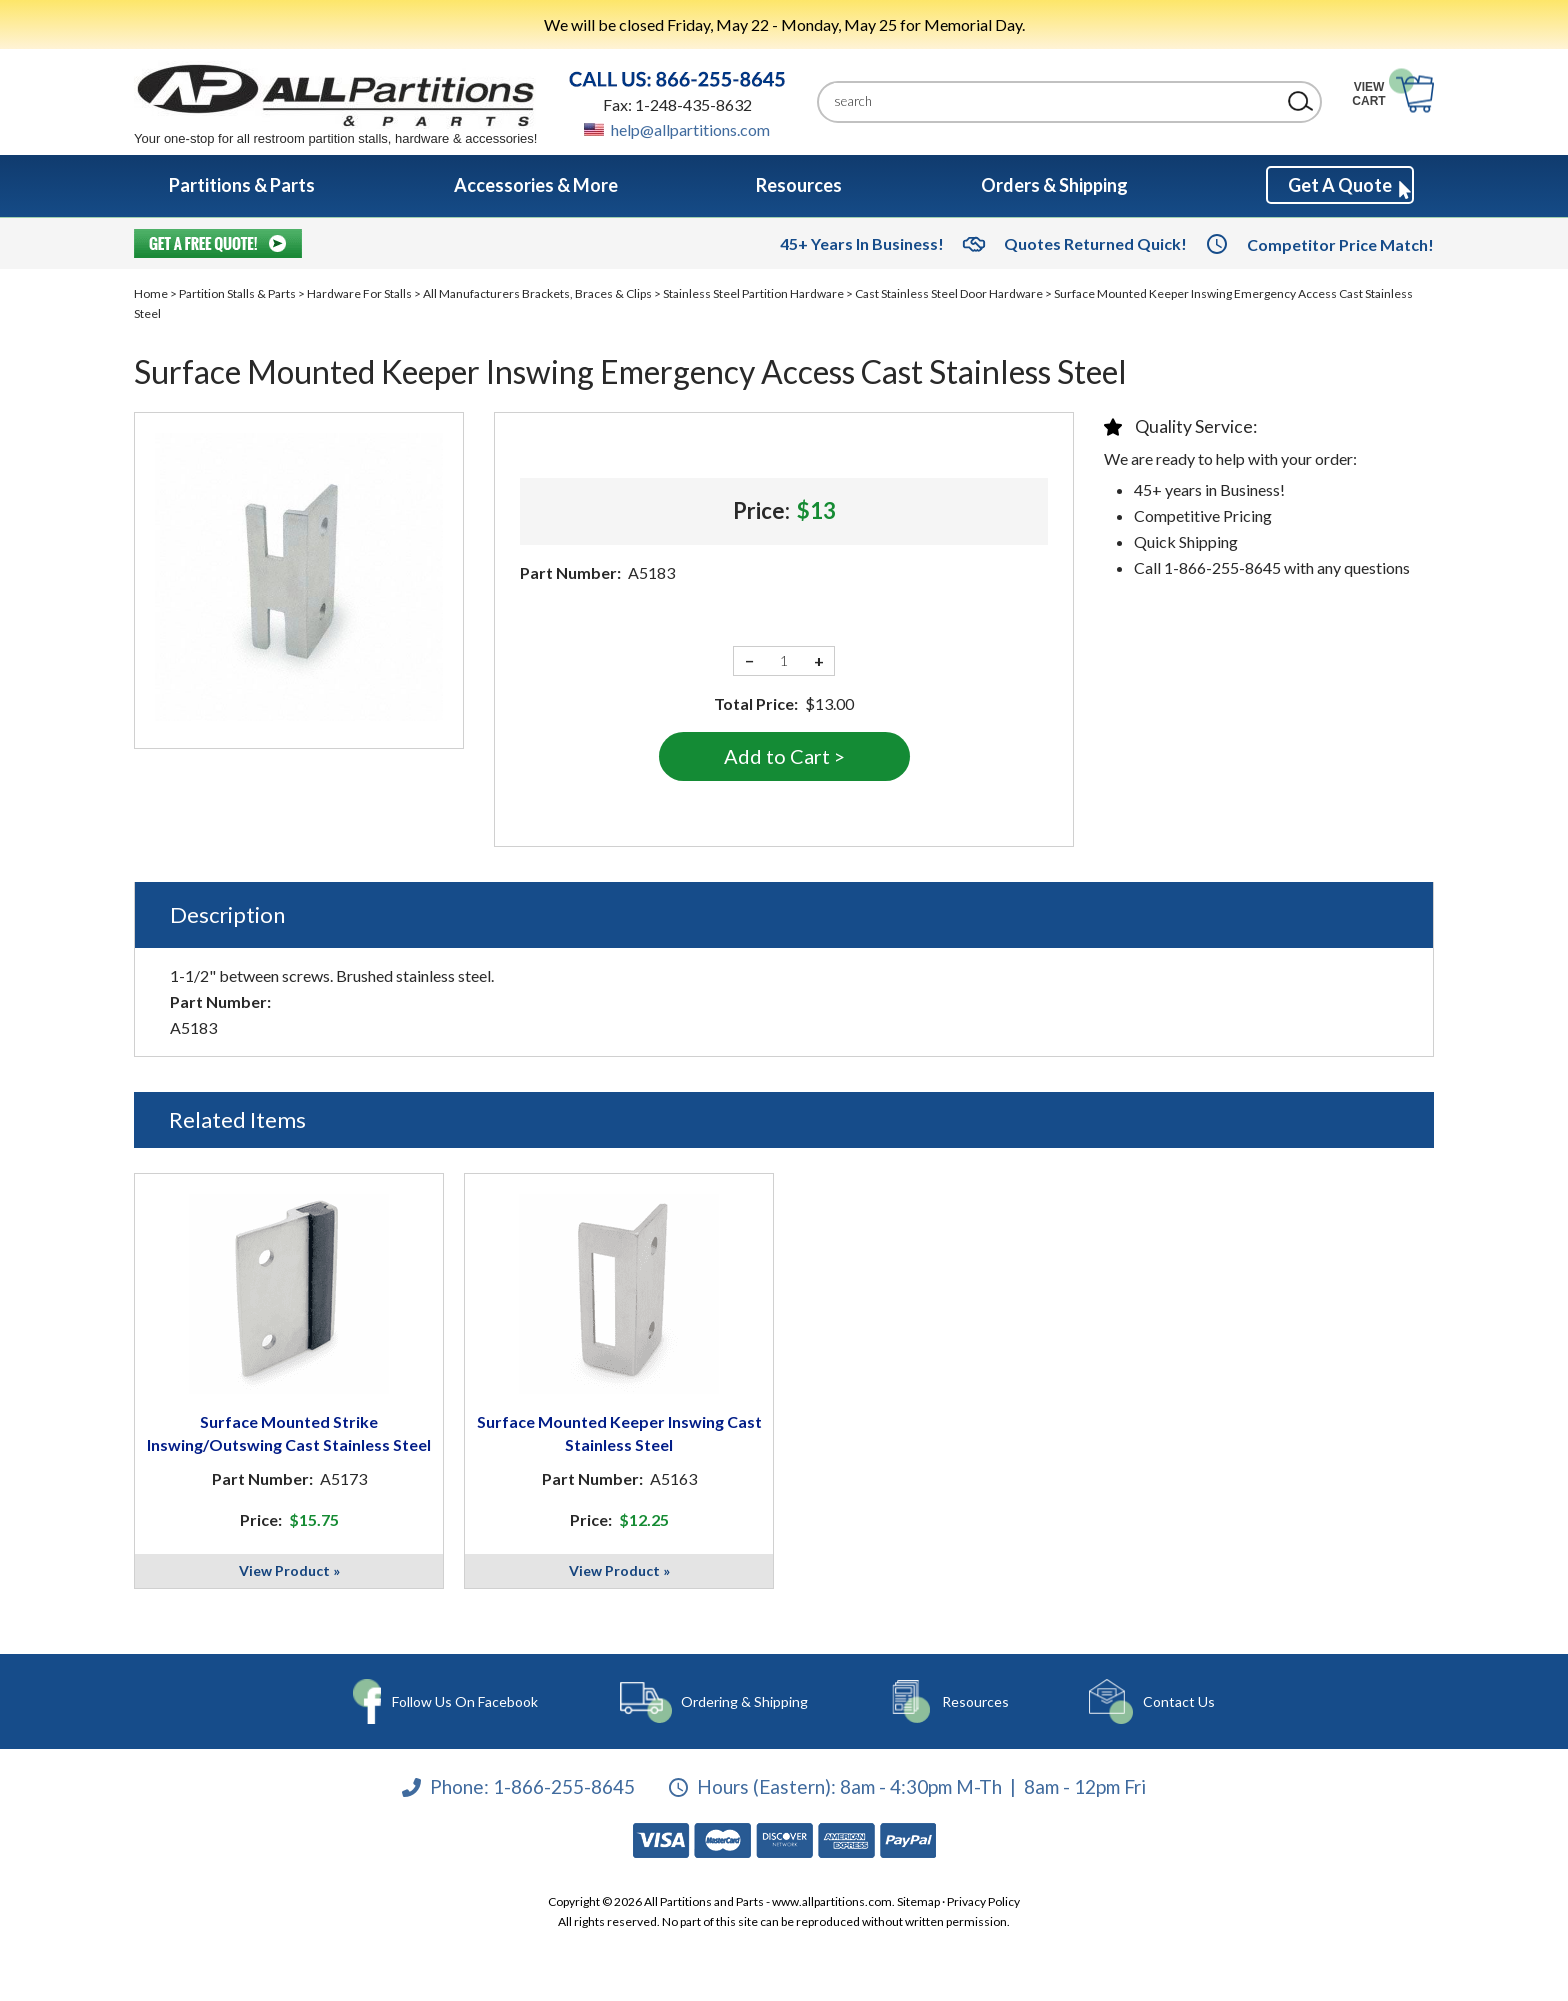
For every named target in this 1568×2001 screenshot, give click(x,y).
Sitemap (918, 1901)
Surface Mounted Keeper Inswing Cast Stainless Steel (619, 1432)
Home (151, 293)
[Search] (1054, 101)
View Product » (289, 1570)
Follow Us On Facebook (466, 1701)
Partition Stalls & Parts (237, 293)
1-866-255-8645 (564, 1786)
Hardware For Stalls (359, 293)
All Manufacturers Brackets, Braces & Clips (537, 293)
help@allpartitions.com (690, 129)
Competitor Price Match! (1340, 244)
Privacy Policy (983, 1901)
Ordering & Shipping (744, 1701)
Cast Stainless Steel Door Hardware (949, 293)
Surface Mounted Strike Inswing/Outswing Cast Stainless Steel (289, 1432)
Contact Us (1175, 1701)
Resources (973, 1701)
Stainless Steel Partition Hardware (753, 293)
